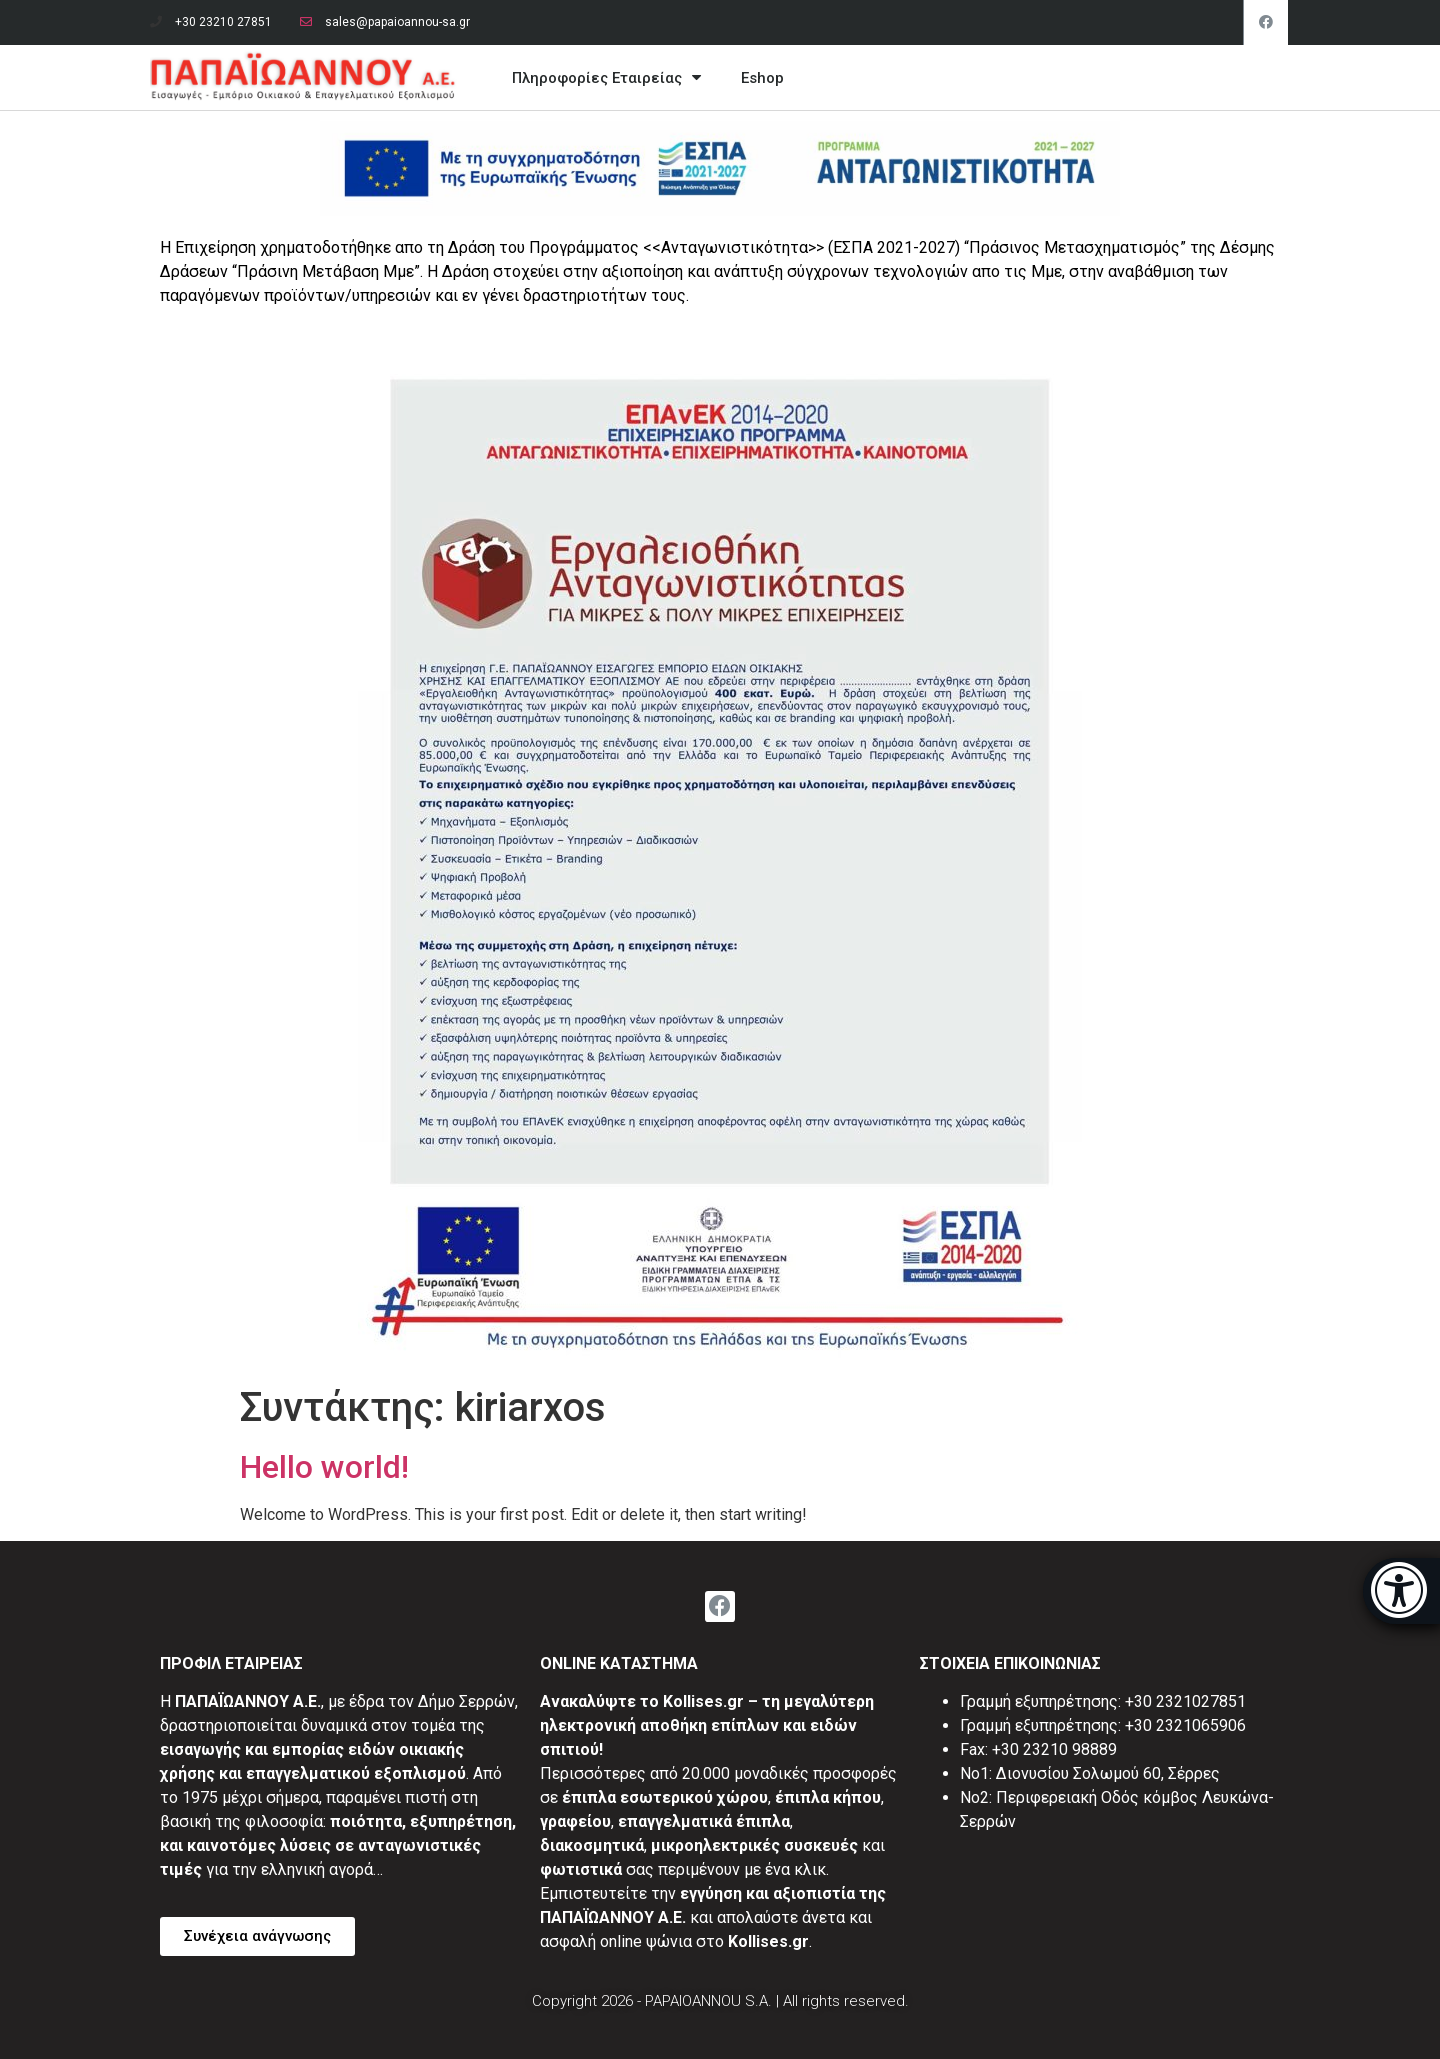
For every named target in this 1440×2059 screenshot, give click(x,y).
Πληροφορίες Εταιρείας (606, 77)
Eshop (762, 78)
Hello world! (324, 1467)
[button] (257, 1936)
